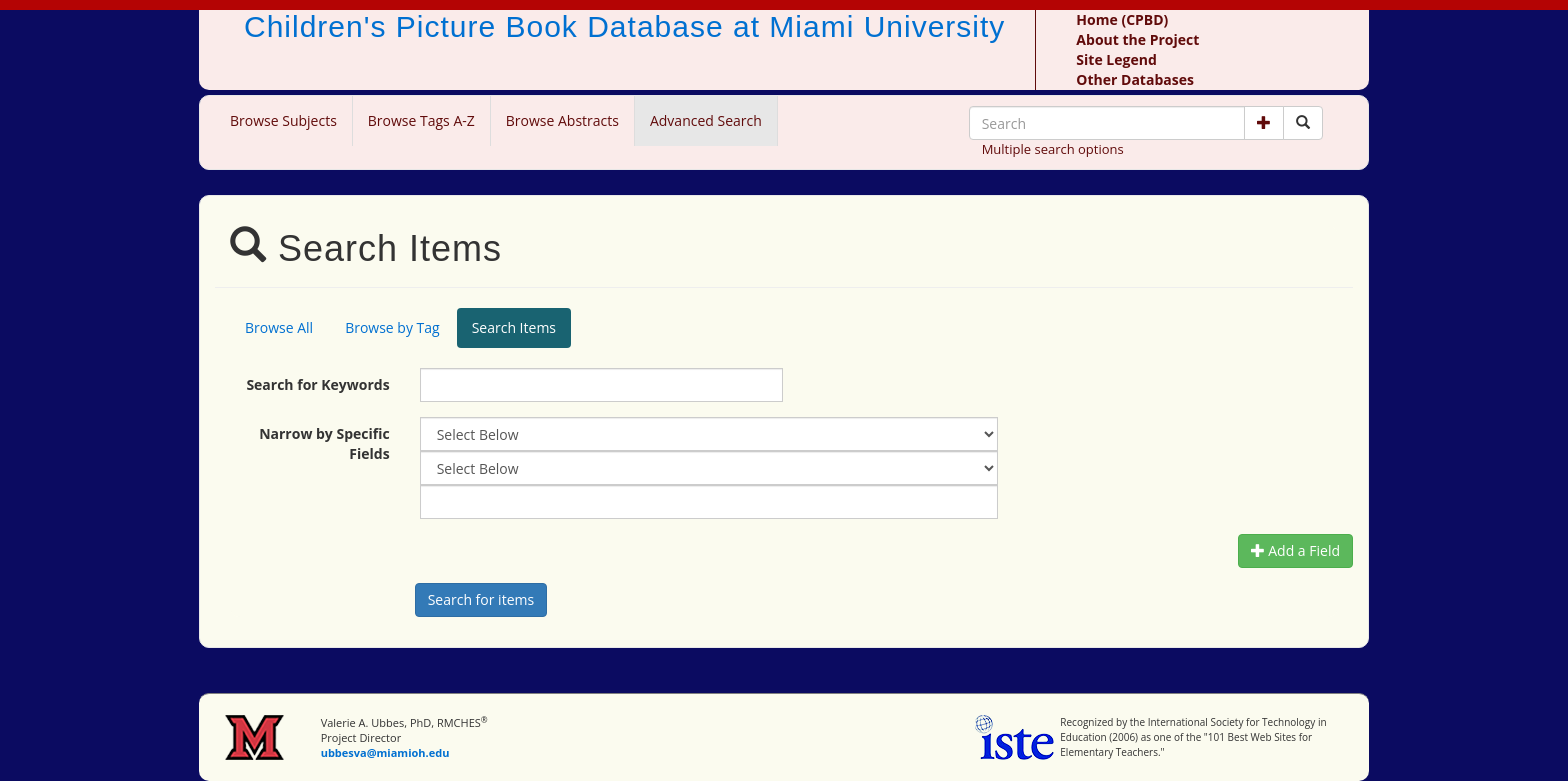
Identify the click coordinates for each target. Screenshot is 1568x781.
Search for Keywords (317, 384)
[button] (1264, 123)
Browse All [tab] (279, 327)
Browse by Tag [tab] (392, 327)
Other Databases (1135, 79)
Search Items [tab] (514, 327)
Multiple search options (1053, 149)
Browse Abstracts (562, 120)
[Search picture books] (1303, 123)
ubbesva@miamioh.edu (385, 752)
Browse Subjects (283, 120)
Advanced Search (706, 120)
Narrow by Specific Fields (324, 443)
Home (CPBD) (1122, 19)
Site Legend (1116, 59)
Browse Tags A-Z (421, 120)
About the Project (1137, 39)
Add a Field (1295, 550)
